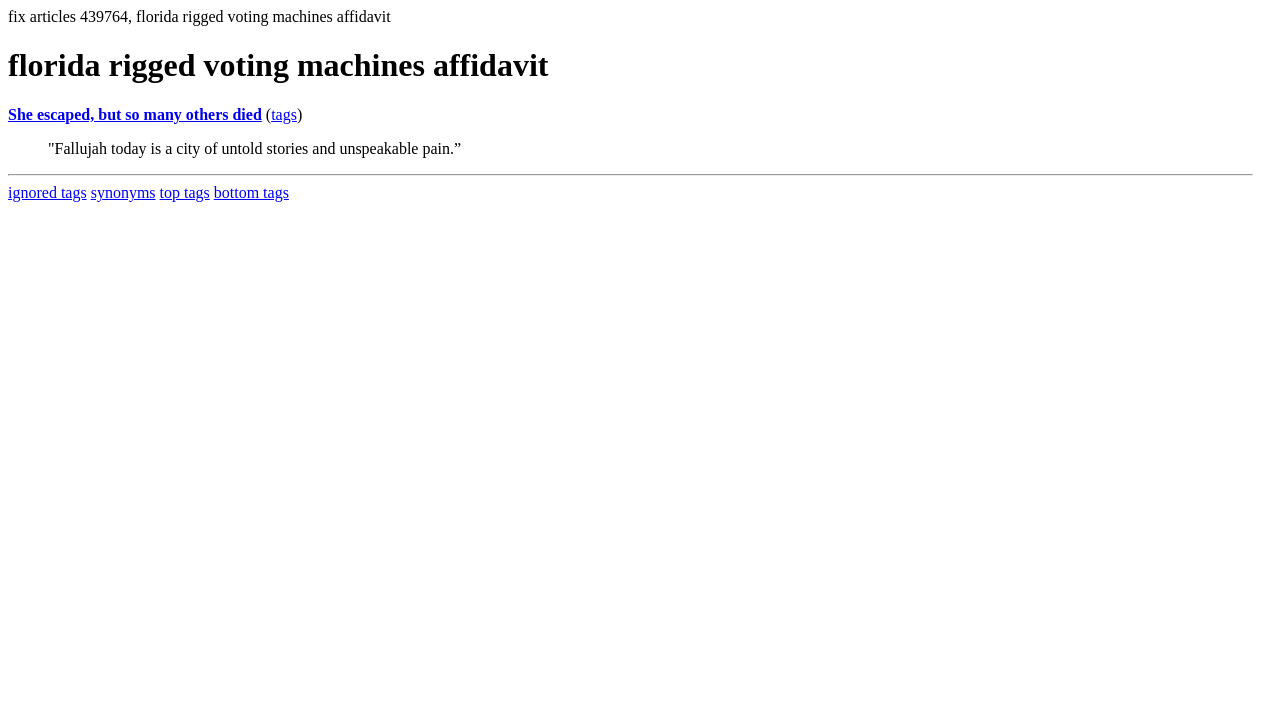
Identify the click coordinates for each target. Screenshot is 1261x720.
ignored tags (47, 192)
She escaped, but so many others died (135, 114)
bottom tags (251, 192)
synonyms (123, 192)
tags (284, 114)
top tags (185, 192)
